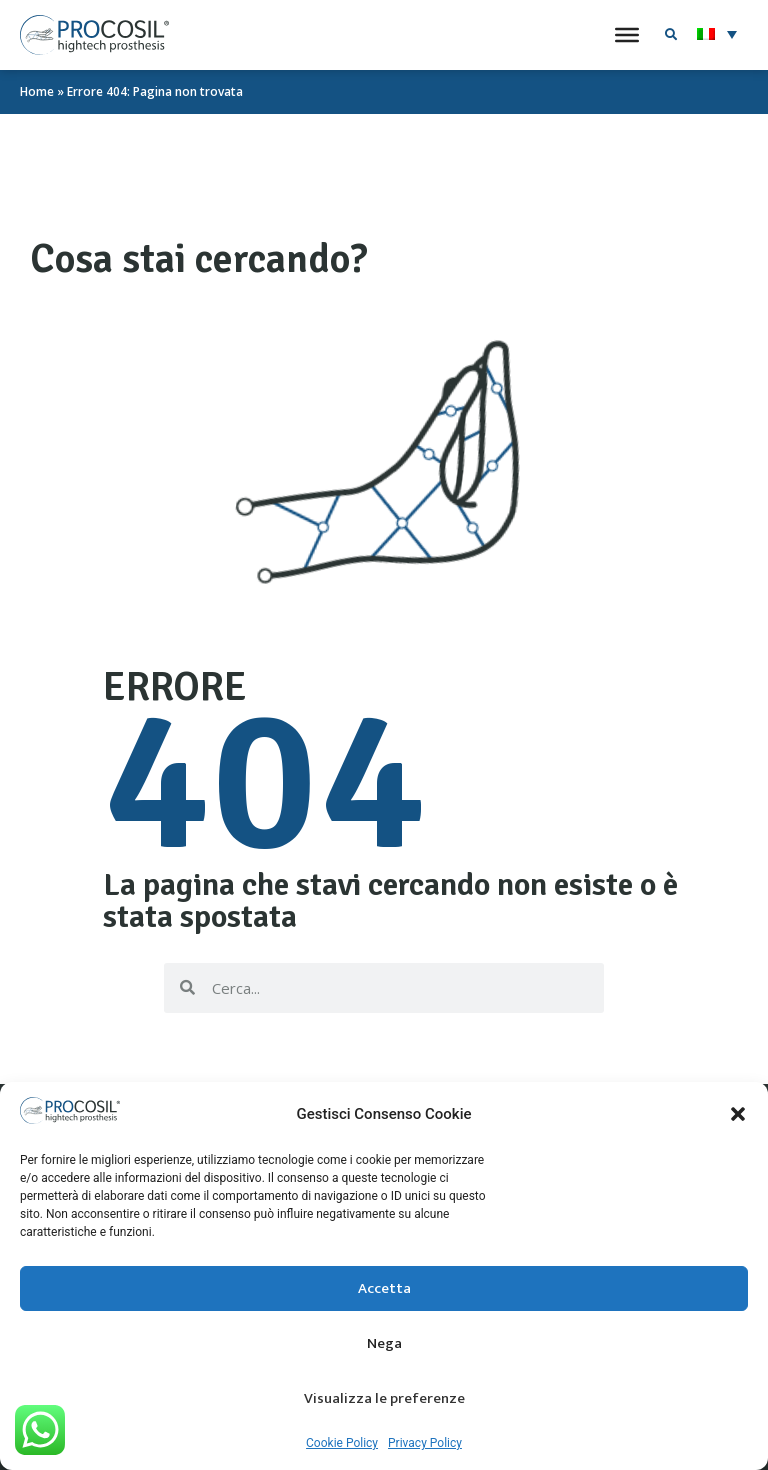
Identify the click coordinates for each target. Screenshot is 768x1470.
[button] (738, 1118)
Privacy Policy (425, 1447)
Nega (384, 1347)
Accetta (384, 1292)
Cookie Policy (342, 1447)
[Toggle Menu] (627, 35)
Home (37, 91)
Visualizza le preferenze (384, 1402)
